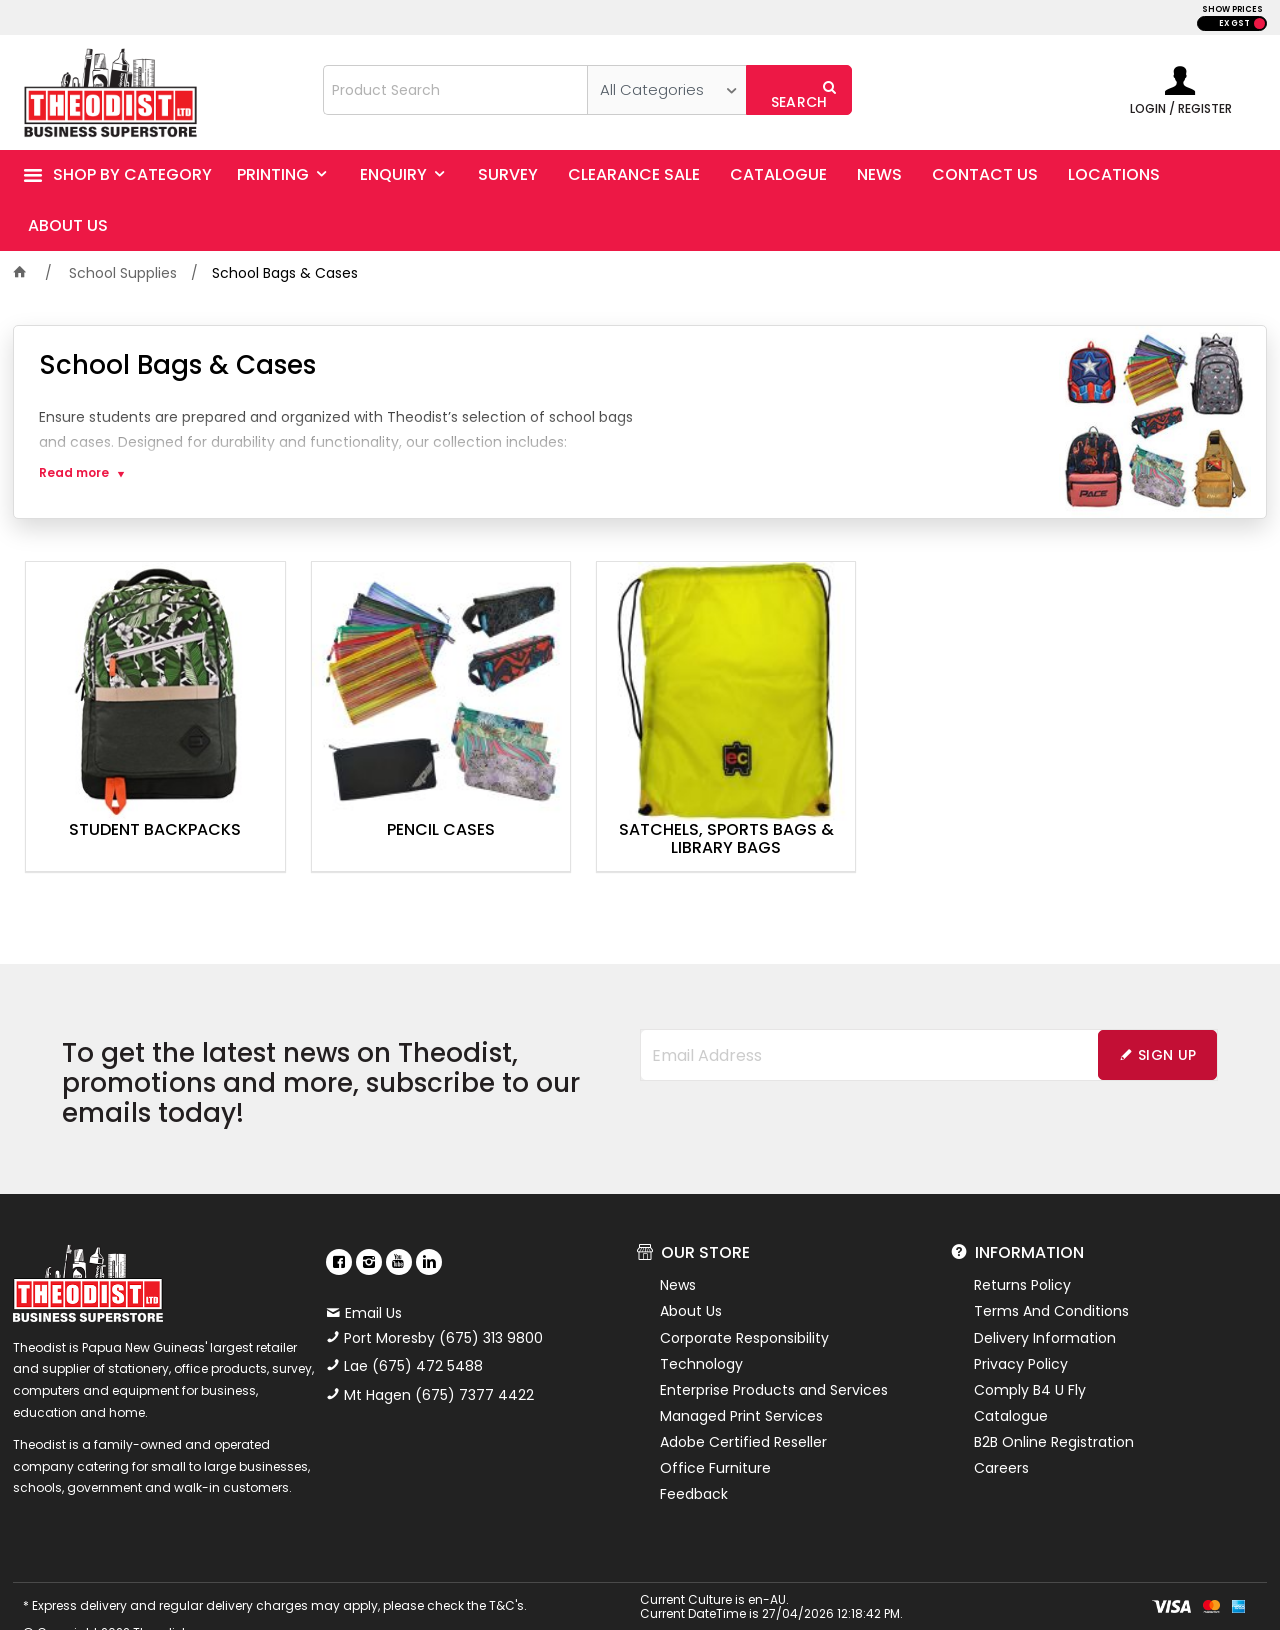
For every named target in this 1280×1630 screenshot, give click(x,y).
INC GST (1259, 23)
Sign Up (1167, 1021)
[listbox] (666, 90)
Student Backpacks (138, 796)
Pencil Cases (389, 796)
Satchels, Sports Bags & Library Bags (639, 805)
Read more (74, 473)
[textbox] (456, 90)
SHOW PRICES (1232, 9)
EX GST (1234, 23)
